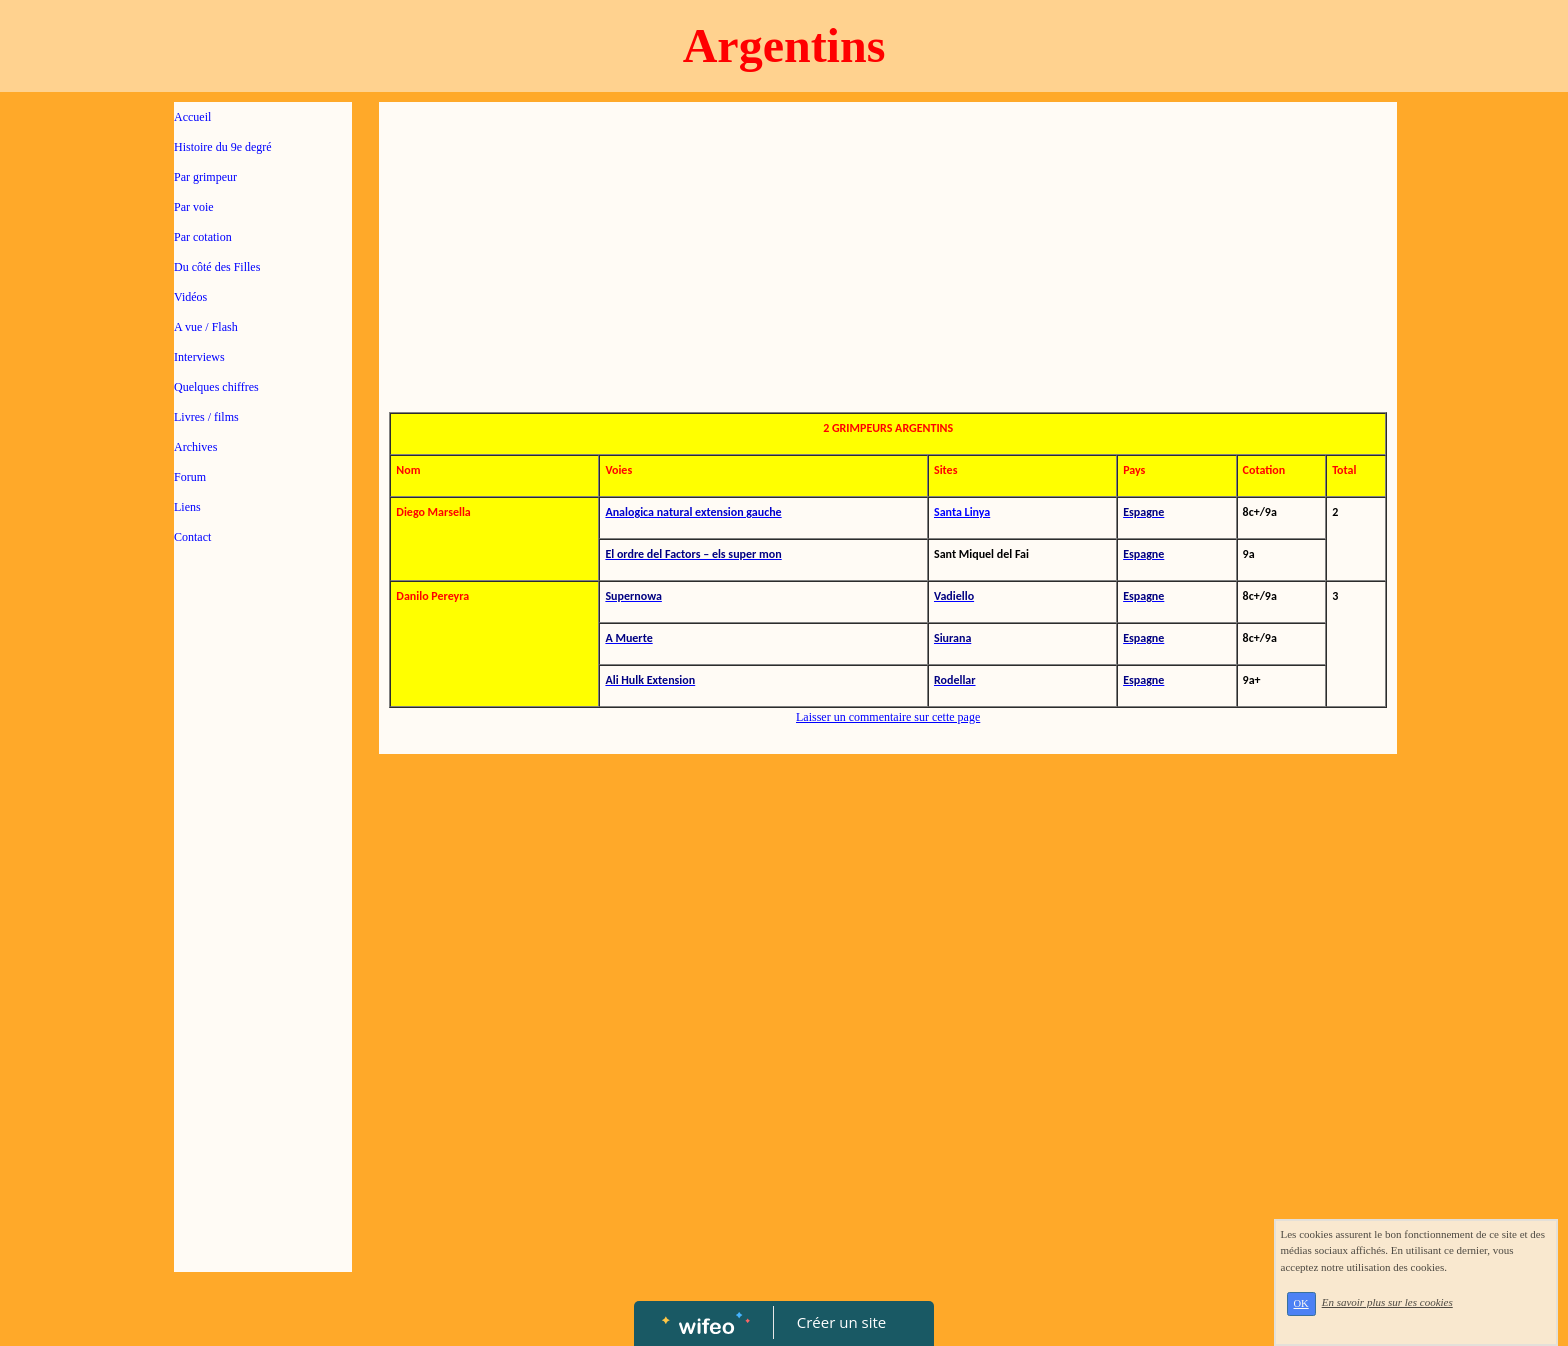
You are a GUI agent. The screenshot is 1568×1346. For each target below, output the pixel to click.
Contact (192, 537)
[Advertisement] (263, 962)
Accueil (192, 117)
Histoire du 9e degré (223, 147)
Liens (187, 507)
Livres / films (206, 417)
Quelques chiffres (216, 387)
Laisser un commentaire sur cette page (888, 717)
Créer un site (841, 1322)
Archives (195, 447)
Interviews (199, 357)
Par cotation (203, 237)
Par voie (194, 207)
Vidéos (190, 297)
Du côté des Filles (217, 267)
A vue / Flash (206, 327)
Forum (190, 477)
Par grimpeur (205, 177)
